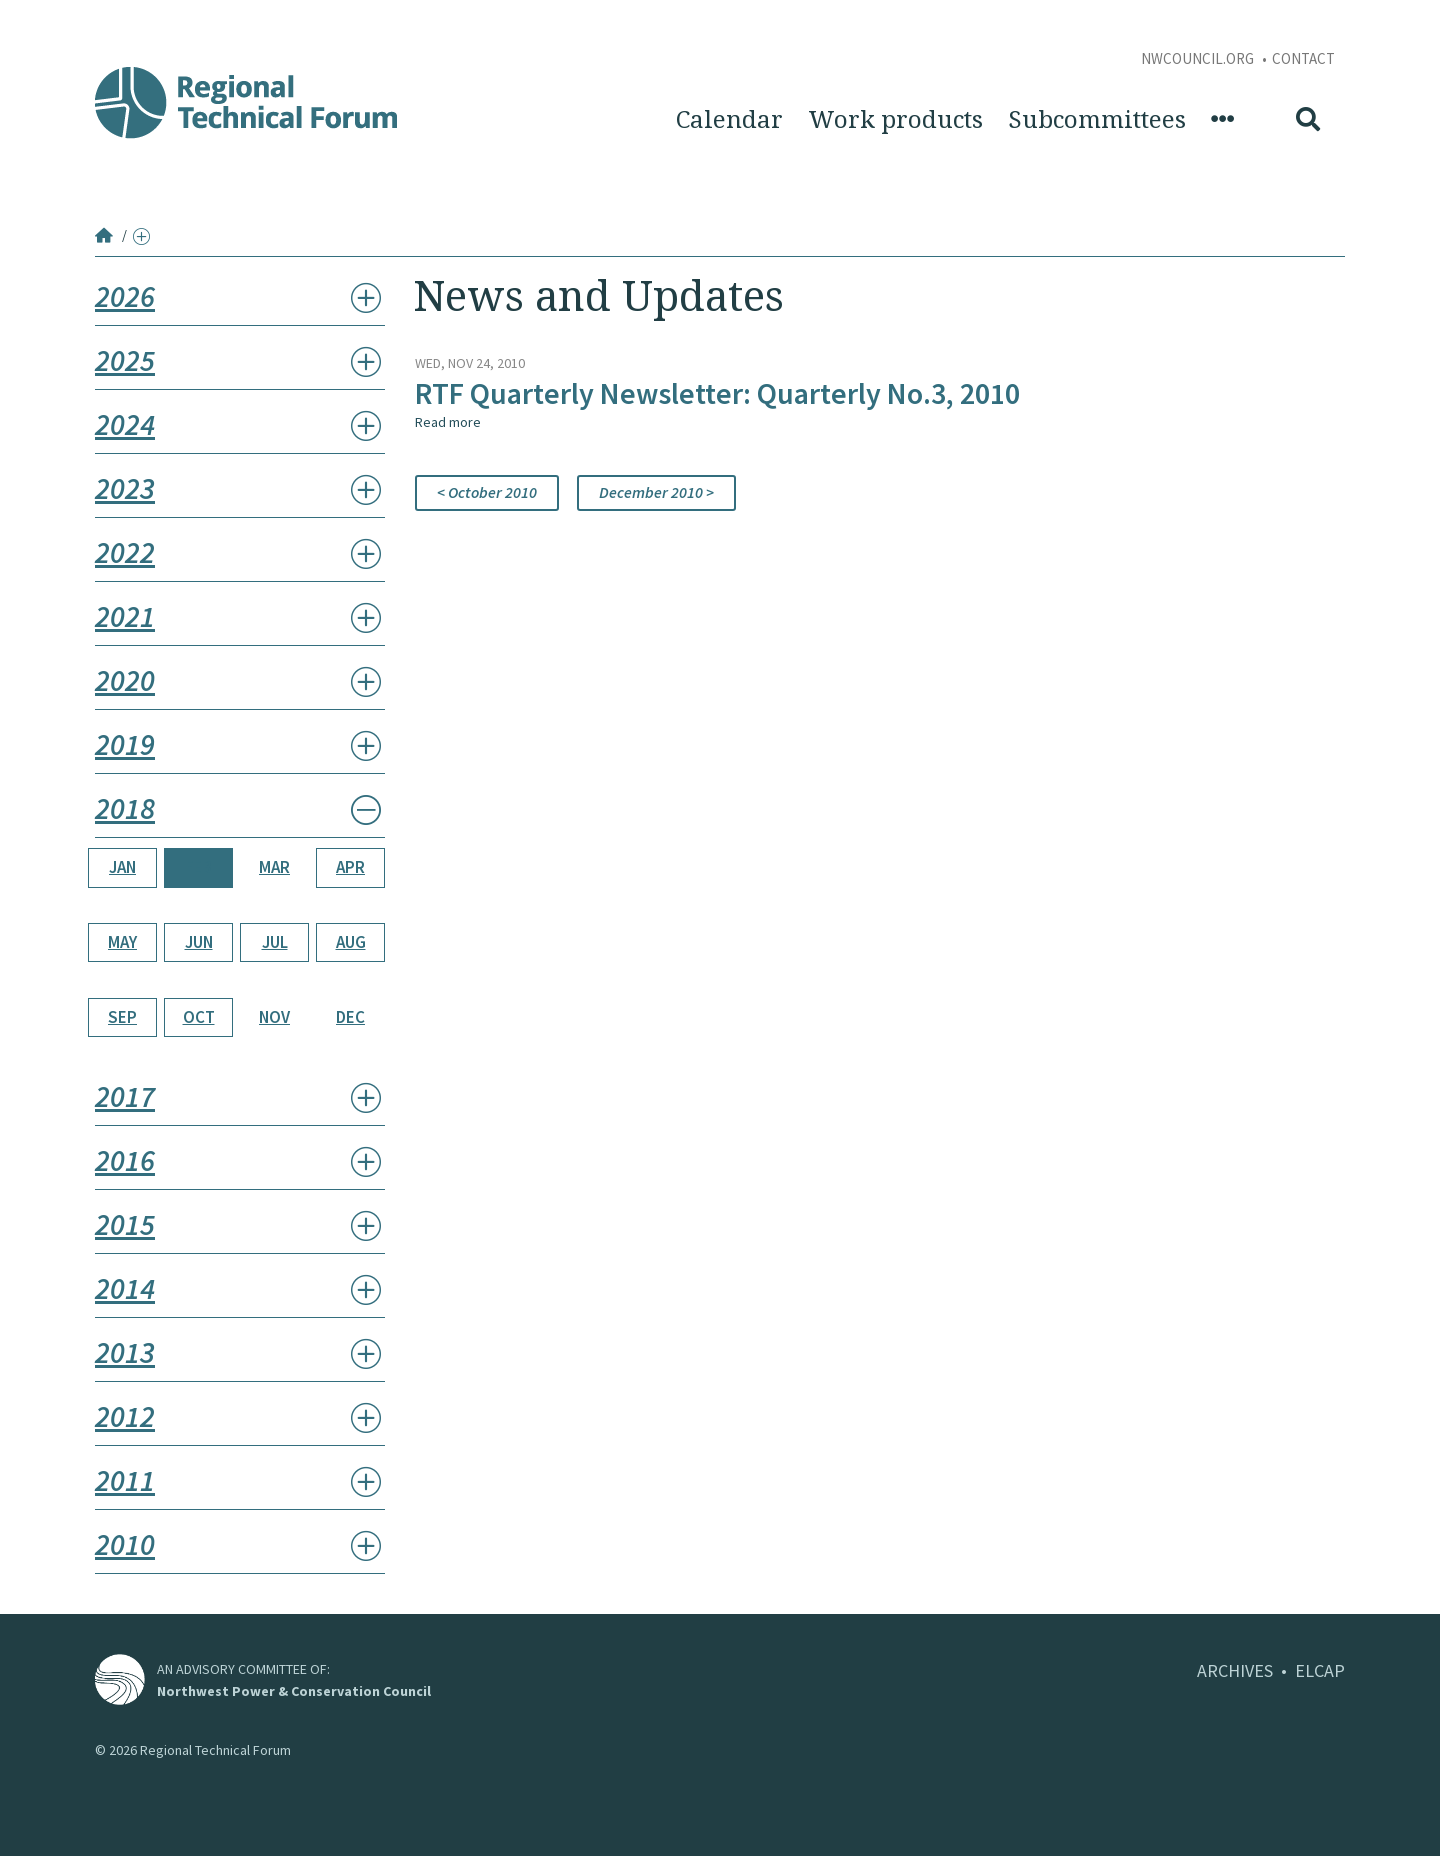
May (122, 942)
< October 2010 (487, 492)
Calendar (729, 120)
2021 (125, 616)
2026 (125, 296)
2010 (125, 1544)
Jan (122, 867)
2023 (125, 488)
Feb (198, 867)
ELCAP (1320, 1670)
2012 (125, 1416)
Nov (274, 1017)
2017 (125, 1096)
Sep (122, 1017)
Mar (274, 867)
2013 (125, 1352)
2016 (125, 1160)
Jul (275, 942)
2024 (125, 424)
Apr (350, 867)
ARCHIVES (1235, 1670)
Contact (1303, 58)
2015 (125, 1224)
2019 (125, 744)
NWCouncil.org (1199, 58)
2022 (125, 552)
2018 (125, 808)
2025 (125, 360)
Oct (199, 1017)
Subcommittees (1097, 120)
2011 (125, 1480)
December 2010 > (656, 492)
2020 (125, 680)
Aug (351, 942)
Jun (199, 942)
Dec (350, 1017)
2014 (125, 1288)
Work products (895, 120)
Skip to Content (46, 11)
